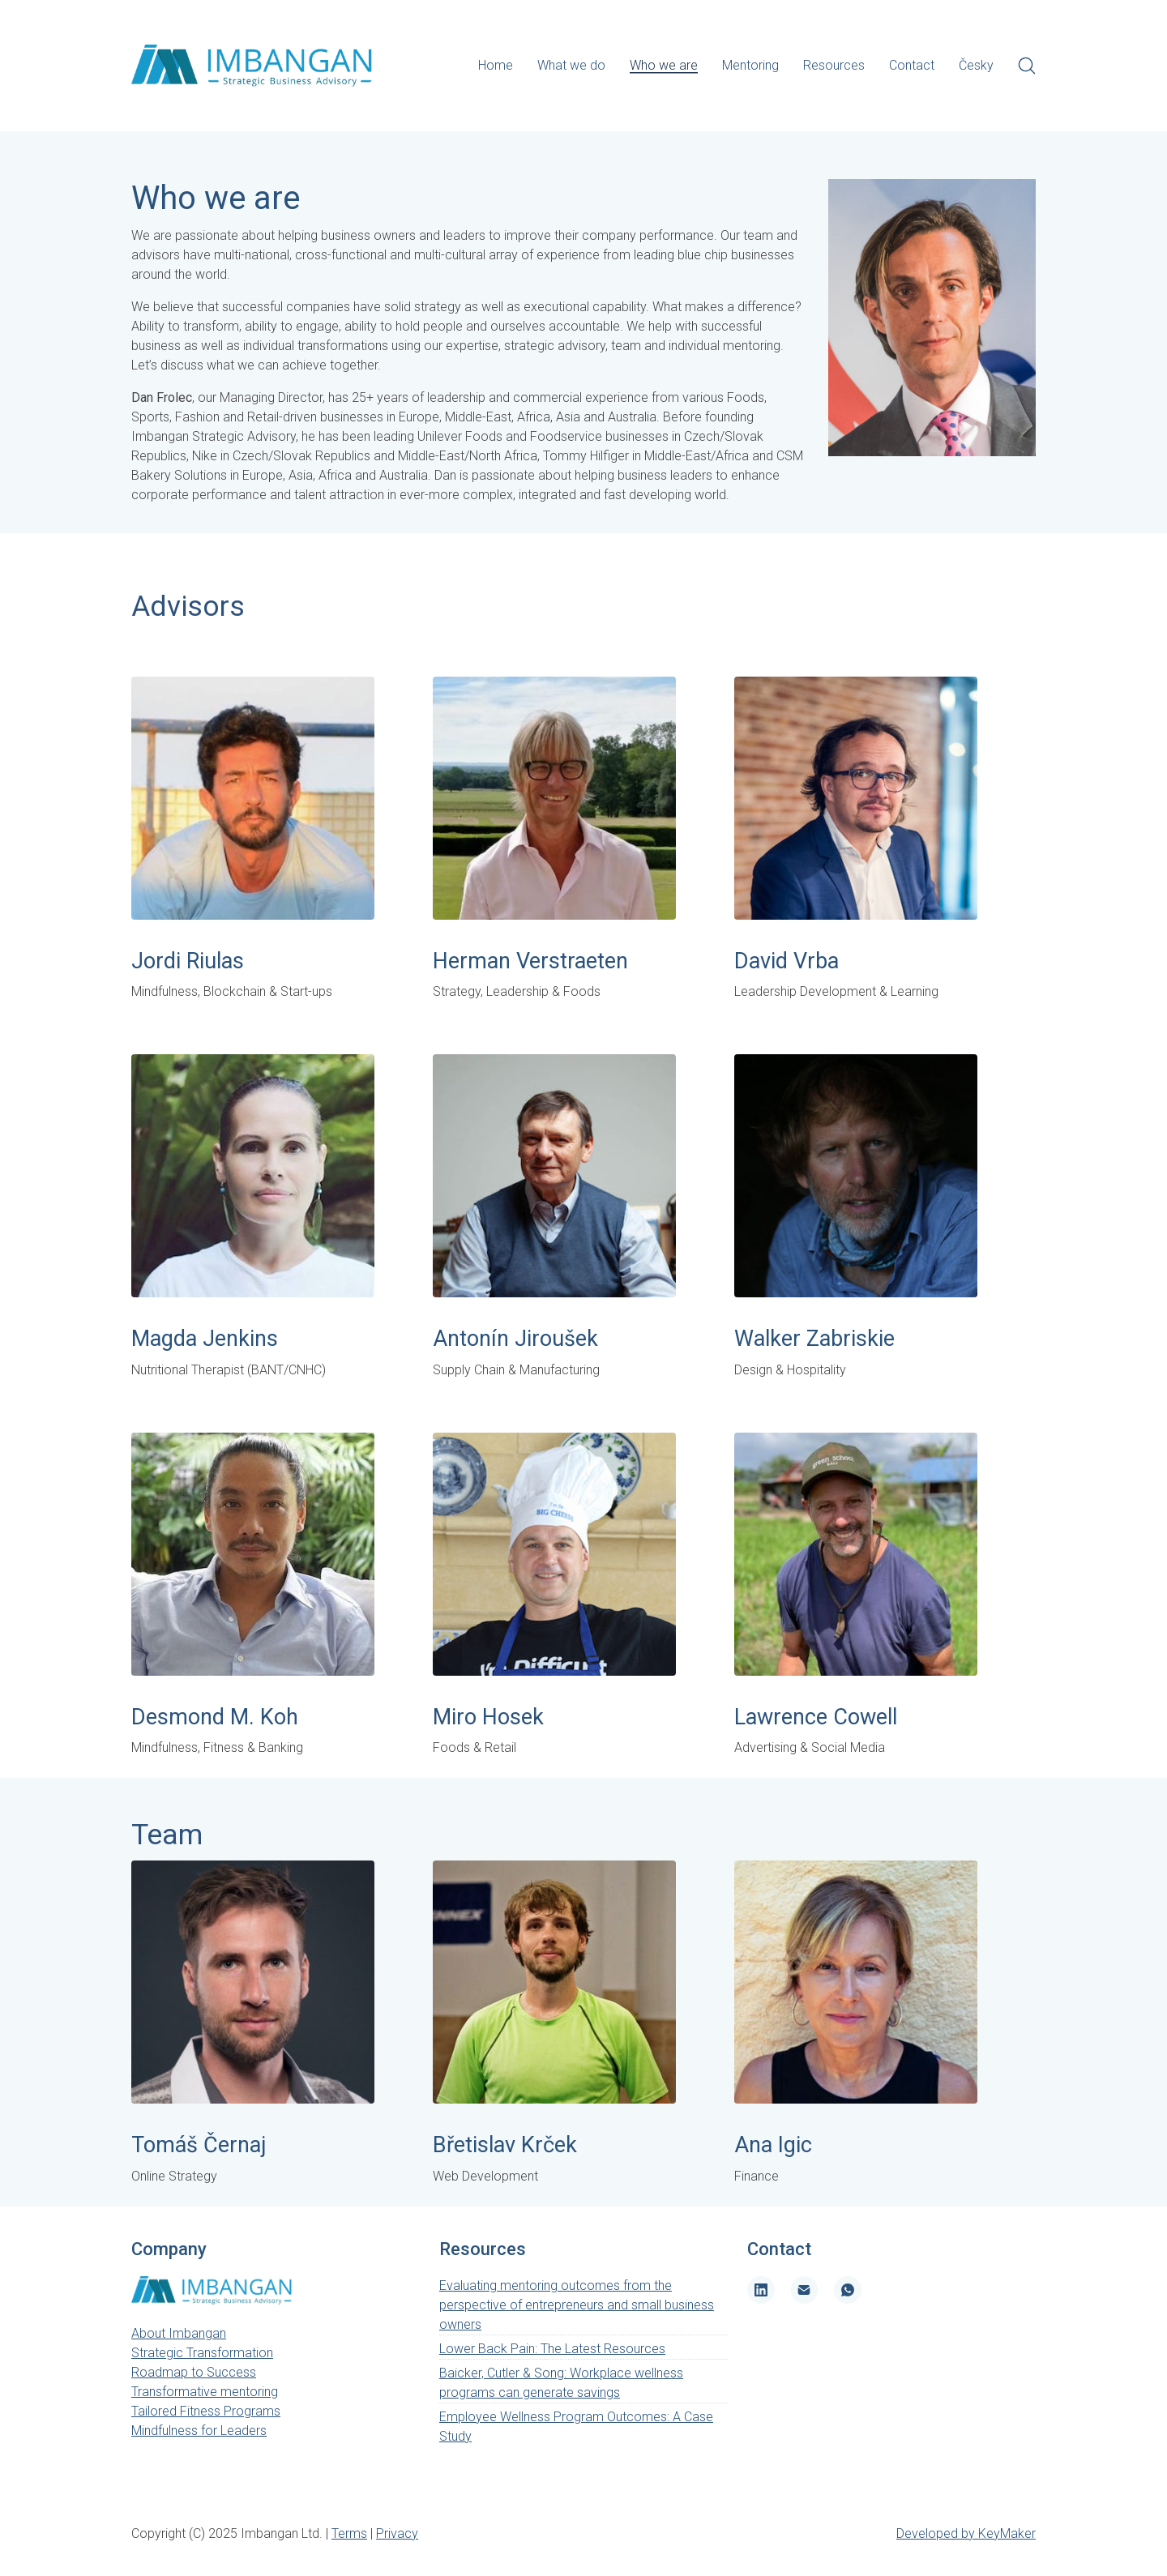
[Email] (805, 2290)
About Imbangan (178, 2333)
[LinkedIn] (761, 2290)
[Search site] (1027, 66)
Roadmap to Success (193, 2372)
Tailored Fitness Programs (205, 2411)
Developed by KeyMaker (966, 2533)
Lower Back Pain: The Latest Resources (552, 2348)
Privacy (397, 2533)
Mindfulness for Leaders (199, 2430)
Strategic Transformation (202, 2352)
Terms (349, 2533)
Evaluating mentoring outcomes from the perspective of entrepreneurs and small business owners (576, 2305)
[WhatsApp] (847, 2290)
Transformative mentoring (204, 2391)
